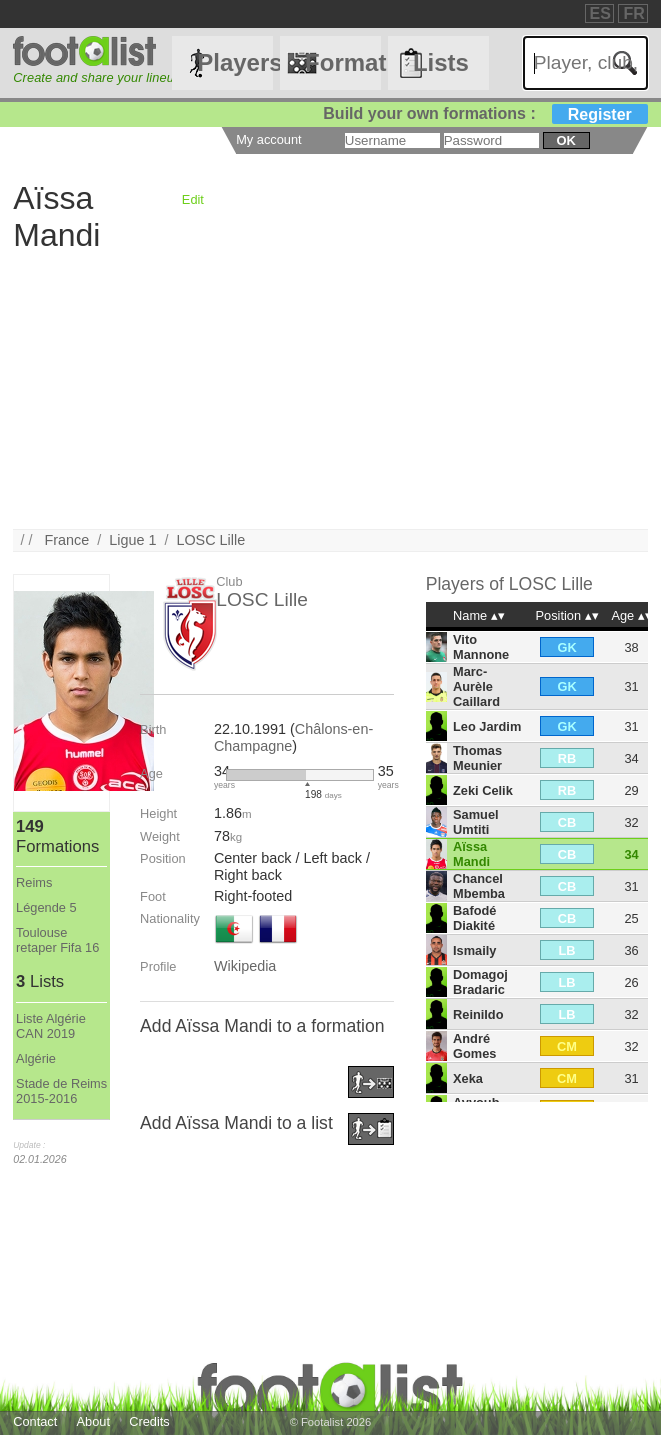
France (66, 540)
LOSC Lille (210, 540)
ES (600, 13)
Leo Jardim (487, 726)
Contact (35, 1421)
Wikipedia (245, 966)
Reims (34, 882)
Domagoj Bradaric (480, 982)
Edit (193, 199)
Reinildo (478, 1014)
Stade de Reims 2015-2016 (61, 1091)
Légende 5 (46, 907)
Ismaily (474, 950)
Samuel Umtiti (476, 822)
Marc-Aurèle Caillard (476, 686)
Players (235, 62)
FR (633, 13)
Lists (441, 62)
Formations (343, 62)
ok (565, 140)
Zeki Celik (483, 790)
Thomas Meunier (477, 758)
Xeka (468, 1078)
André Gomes (474, 1046)
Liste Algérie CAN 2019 (51, 1026)
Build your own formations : (485, 113)
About (93, 1421)
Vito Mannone (481, 647)
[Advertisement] (330, 389)
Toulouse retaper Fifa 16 (57, 940)
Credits (149, 1421)
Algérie (36, 1058)
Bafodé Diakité (474, 918)
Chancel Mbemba (479, 886)
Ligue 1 (132, 540)
